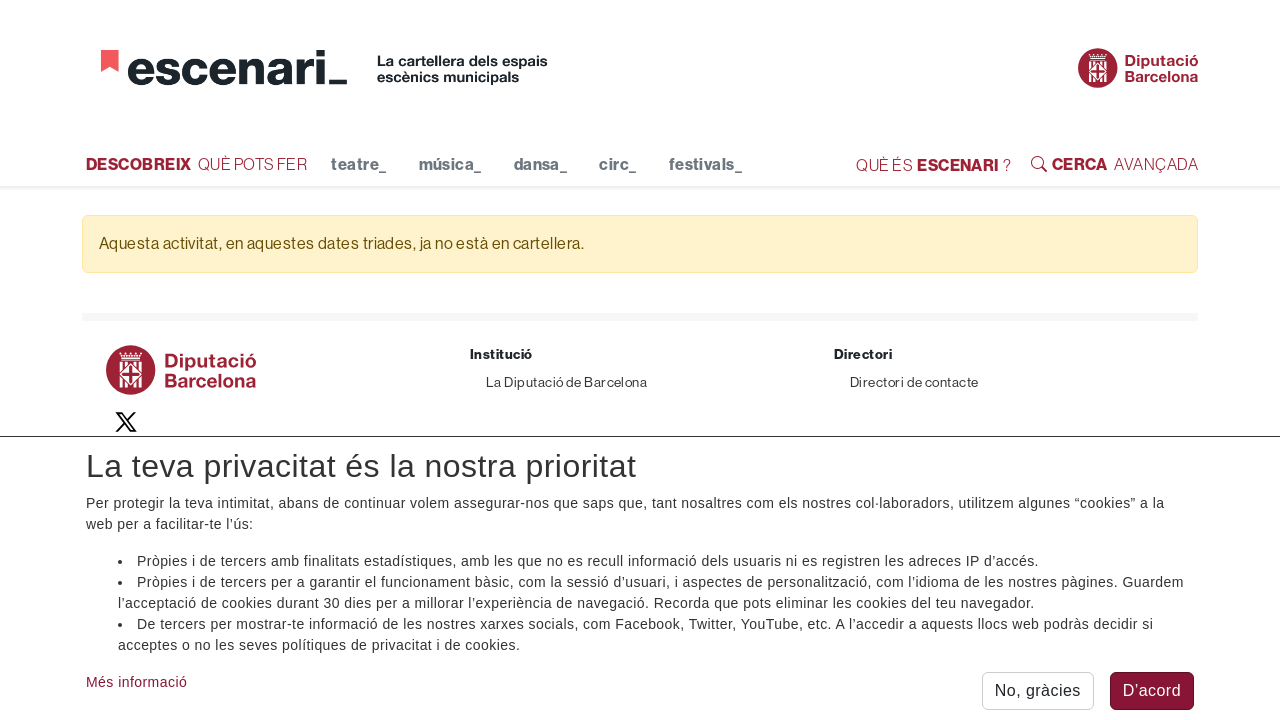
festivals (706, 165)
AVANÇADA (1114, 163)
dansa (541, 165)
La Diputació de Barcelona (566, 382)
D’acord (1152, 694)
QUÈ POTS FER (196, 163)
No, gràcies (1038, 694)
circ (617, 165)
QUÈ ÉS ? (933, 165)
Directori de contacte (914, 382)
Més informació (136, 686)
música (450, 165)
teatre (358, 165)
